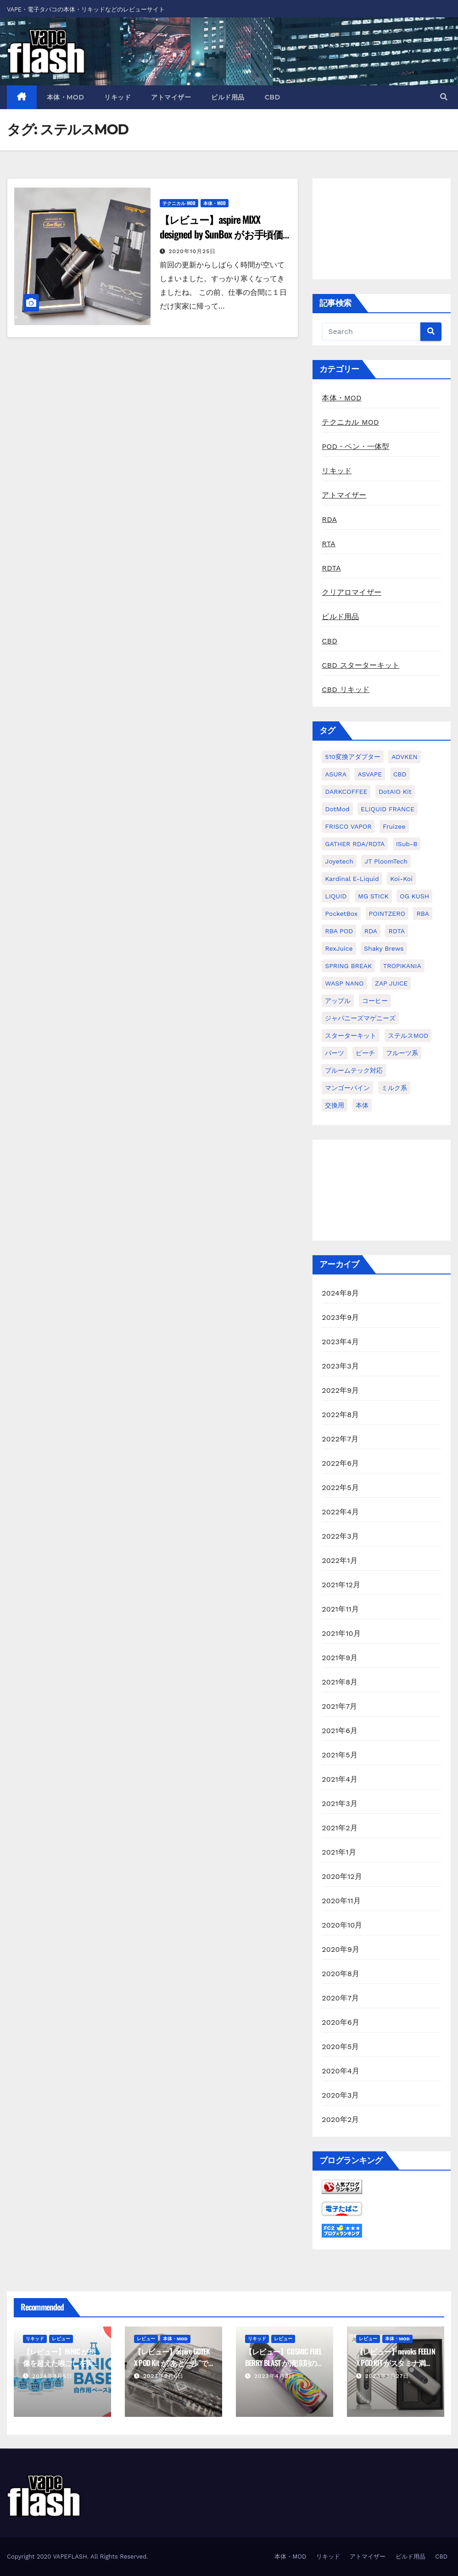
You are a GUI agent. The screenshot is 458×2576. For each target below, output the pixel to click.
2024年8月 (340, 1293)
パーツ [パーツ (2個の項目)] (334, 1053)
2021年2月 (339, 1827)
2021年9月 (339, 1657)
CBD (272, 97)
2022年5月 (340, 1487)
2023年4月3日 (274, 2376)
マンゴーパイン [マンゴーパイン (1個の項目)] (347, 1087)
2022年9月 (340, 1390)
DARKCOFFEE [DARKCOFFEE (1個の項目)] (346, 791)
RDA (329, 519)
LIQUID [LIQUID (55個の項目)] (335, 896)
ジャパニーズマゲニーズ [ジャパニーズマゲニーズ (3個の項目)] (360, 1018)
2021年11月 (340, 1609)
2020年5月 (340, 2046)
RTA (328, 543)
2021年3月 (339, 1803)
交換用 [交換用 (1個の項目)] (334, 1105)
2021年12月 (341, 1584)
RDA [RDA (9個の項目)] (370, 931)
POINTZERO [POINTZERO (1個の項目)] (387, 913)
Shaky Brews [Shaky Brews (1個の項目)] (384, 948)
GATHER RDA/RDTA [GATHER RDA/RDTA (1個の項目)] (355, 844)
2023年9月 (340, 1317)
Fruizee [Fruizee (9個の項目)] (394, 826)
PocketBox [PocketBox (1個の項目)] (341, 913)
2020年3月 (340, 2095)
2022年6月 (340, 1463)
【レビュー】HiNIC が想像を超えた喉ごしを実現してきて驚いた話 (61, 2363)
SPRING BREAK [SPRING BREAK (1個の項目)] (348, 965)
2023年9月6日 (163, 2376)
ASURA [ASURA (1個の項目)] (335, 774)
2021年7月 (339, 1706)
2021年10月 (341, 1633)
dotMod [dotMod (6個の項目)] (337, 809)
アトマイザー (171, 97)
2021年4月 (339, 1779)
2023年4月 (340, 1341)
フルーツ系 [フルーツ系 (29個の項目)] (402, 1053)
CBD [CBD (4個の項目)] (400, 774)
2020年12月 (342, 1876)
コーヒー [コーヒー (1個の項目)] (375, 1000)
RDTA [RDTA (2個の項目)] (396, 931)
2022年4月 (340, 1511)
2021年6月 (339, 1730)
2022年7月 (340, 1439)
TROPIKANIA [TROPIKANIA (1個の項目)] (402, 965)
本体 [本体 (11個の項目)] (362, 1105)
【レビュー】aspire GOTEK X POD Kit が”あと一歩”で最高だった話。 (172, 2363)
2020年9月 (340, 1949)
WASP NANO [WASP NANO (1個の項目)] (344, 983)
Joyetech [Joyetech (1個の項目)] (339, 861)
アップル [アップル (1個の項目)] (338, 1000)
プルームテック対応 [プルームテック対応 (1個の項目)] (354, 1070)
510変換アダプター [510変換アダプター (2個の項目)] (352, 756)
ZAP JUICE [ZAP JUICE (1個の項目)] (391, 983)
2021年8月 (339, 1682)
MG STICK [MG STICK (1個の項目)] (373, 896)
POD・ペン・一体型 (355, 446)
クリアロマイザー (351, 592)
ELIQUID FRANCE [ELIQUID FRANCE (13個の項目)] (387, 809)
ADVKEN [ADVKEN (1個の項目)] (404, 756)
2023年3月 (340, 1366)
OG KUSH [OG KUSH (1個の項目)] (414, 896)
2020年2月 (340, 2119)
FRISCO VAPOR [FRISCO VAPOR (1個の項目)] (348, 826)
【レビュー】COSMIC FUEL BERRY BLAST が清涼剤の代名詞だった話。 (284, 2363)
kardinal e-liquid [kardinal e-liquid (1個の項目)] (352, 878)
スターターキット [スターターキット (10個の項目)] (350, 1035)
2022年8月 (340, 1414)
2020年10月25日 (192, 251)
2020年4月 (340, 2070)
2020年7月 (340, 1998)
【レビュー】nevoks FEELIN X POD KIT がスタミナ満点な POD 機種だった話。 (395, 2363)
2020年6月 (340, 2022)
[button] (443, 97)
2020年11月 (341, 1900)
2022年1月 (339, 1560)
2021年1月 (339, 1852)
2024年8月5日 (52, 2376)
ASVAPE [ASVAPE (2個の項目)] (369, 774)
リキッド (117, 97)
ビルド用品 (228, 97)
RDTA (331, 568)
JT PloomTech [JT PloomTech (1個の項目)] (386, 861)
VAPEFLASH (70, 2556)
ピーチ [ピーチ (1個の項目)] (365, 1053)
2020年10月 (342, 1925)
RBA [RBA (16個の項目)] (422, 913)
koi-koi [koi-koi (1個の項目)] (401, 878)
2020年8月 (340, 1973)
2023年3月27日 (387, 2376)
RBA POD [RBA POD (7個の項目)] (339, 931)
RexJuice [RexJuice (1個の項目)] (338, 948)
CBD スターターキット (360, 665)
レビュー (61, 2338)
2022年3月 (340, 1536)
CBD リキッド (345, 689)
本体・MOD (65, 97)
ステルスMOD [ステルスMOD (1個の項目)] (408, 1035)
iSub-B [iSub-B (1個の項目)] (407, 844)
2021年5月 (339, 1755)
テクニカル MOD (178, 202)
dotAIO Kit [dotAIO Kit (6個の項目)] (395, 791)
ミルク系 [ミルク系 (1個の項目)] (394, 1087)
